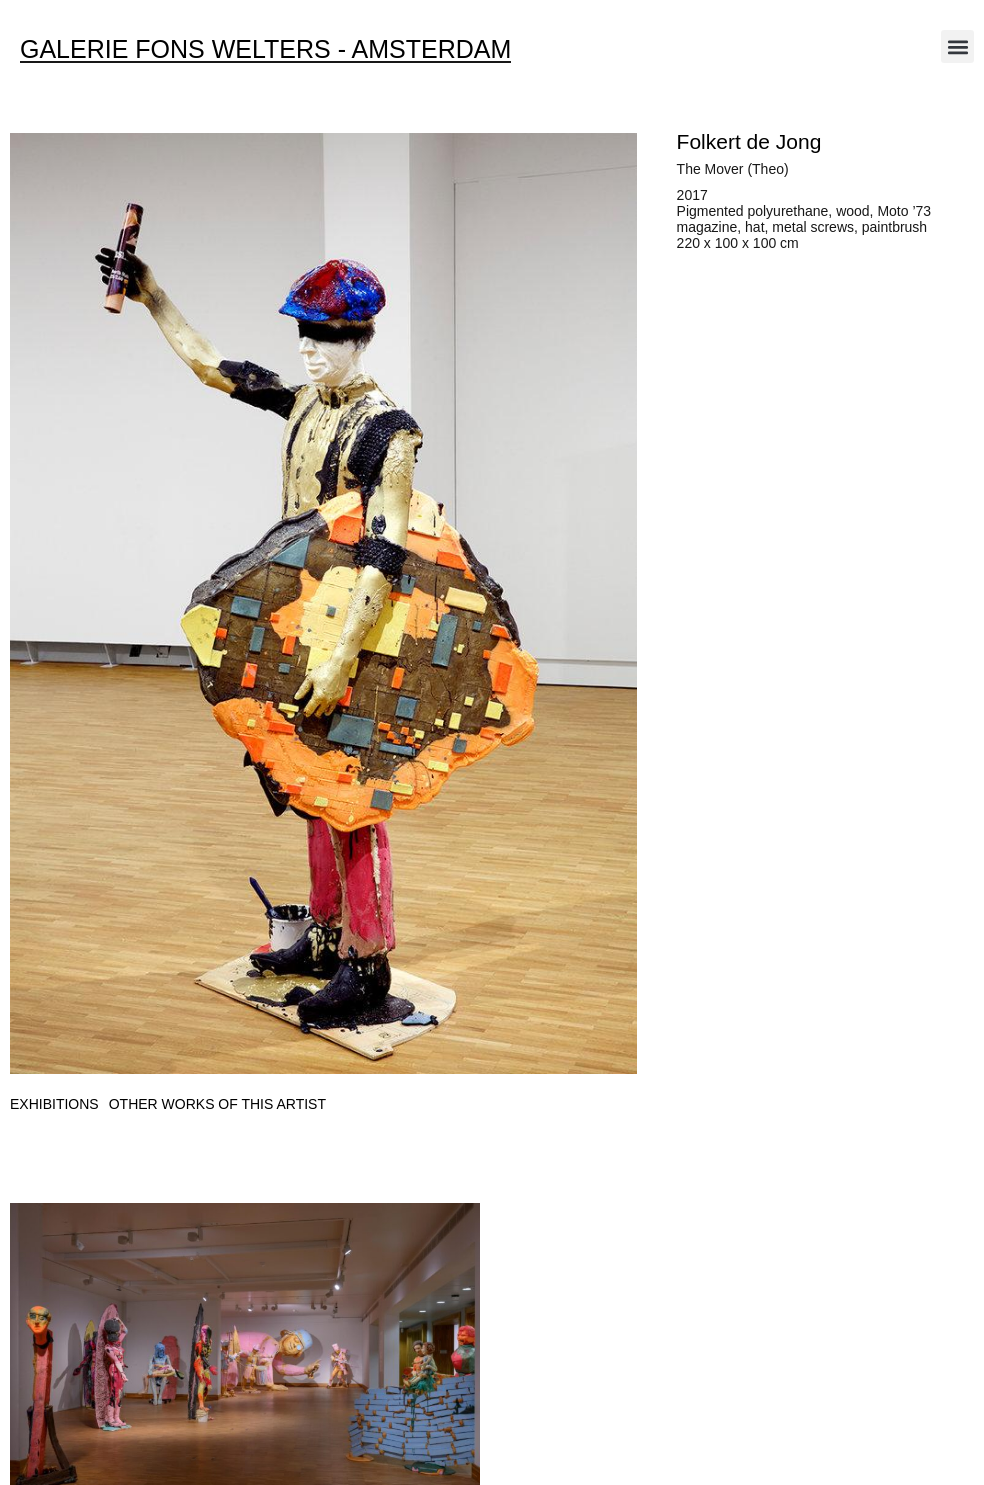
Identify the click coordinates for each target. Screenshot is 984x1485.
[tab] (54, 1104)
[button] (957, 46)
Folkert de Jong (749, 141)
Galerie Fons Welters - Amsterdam (265, 49)
